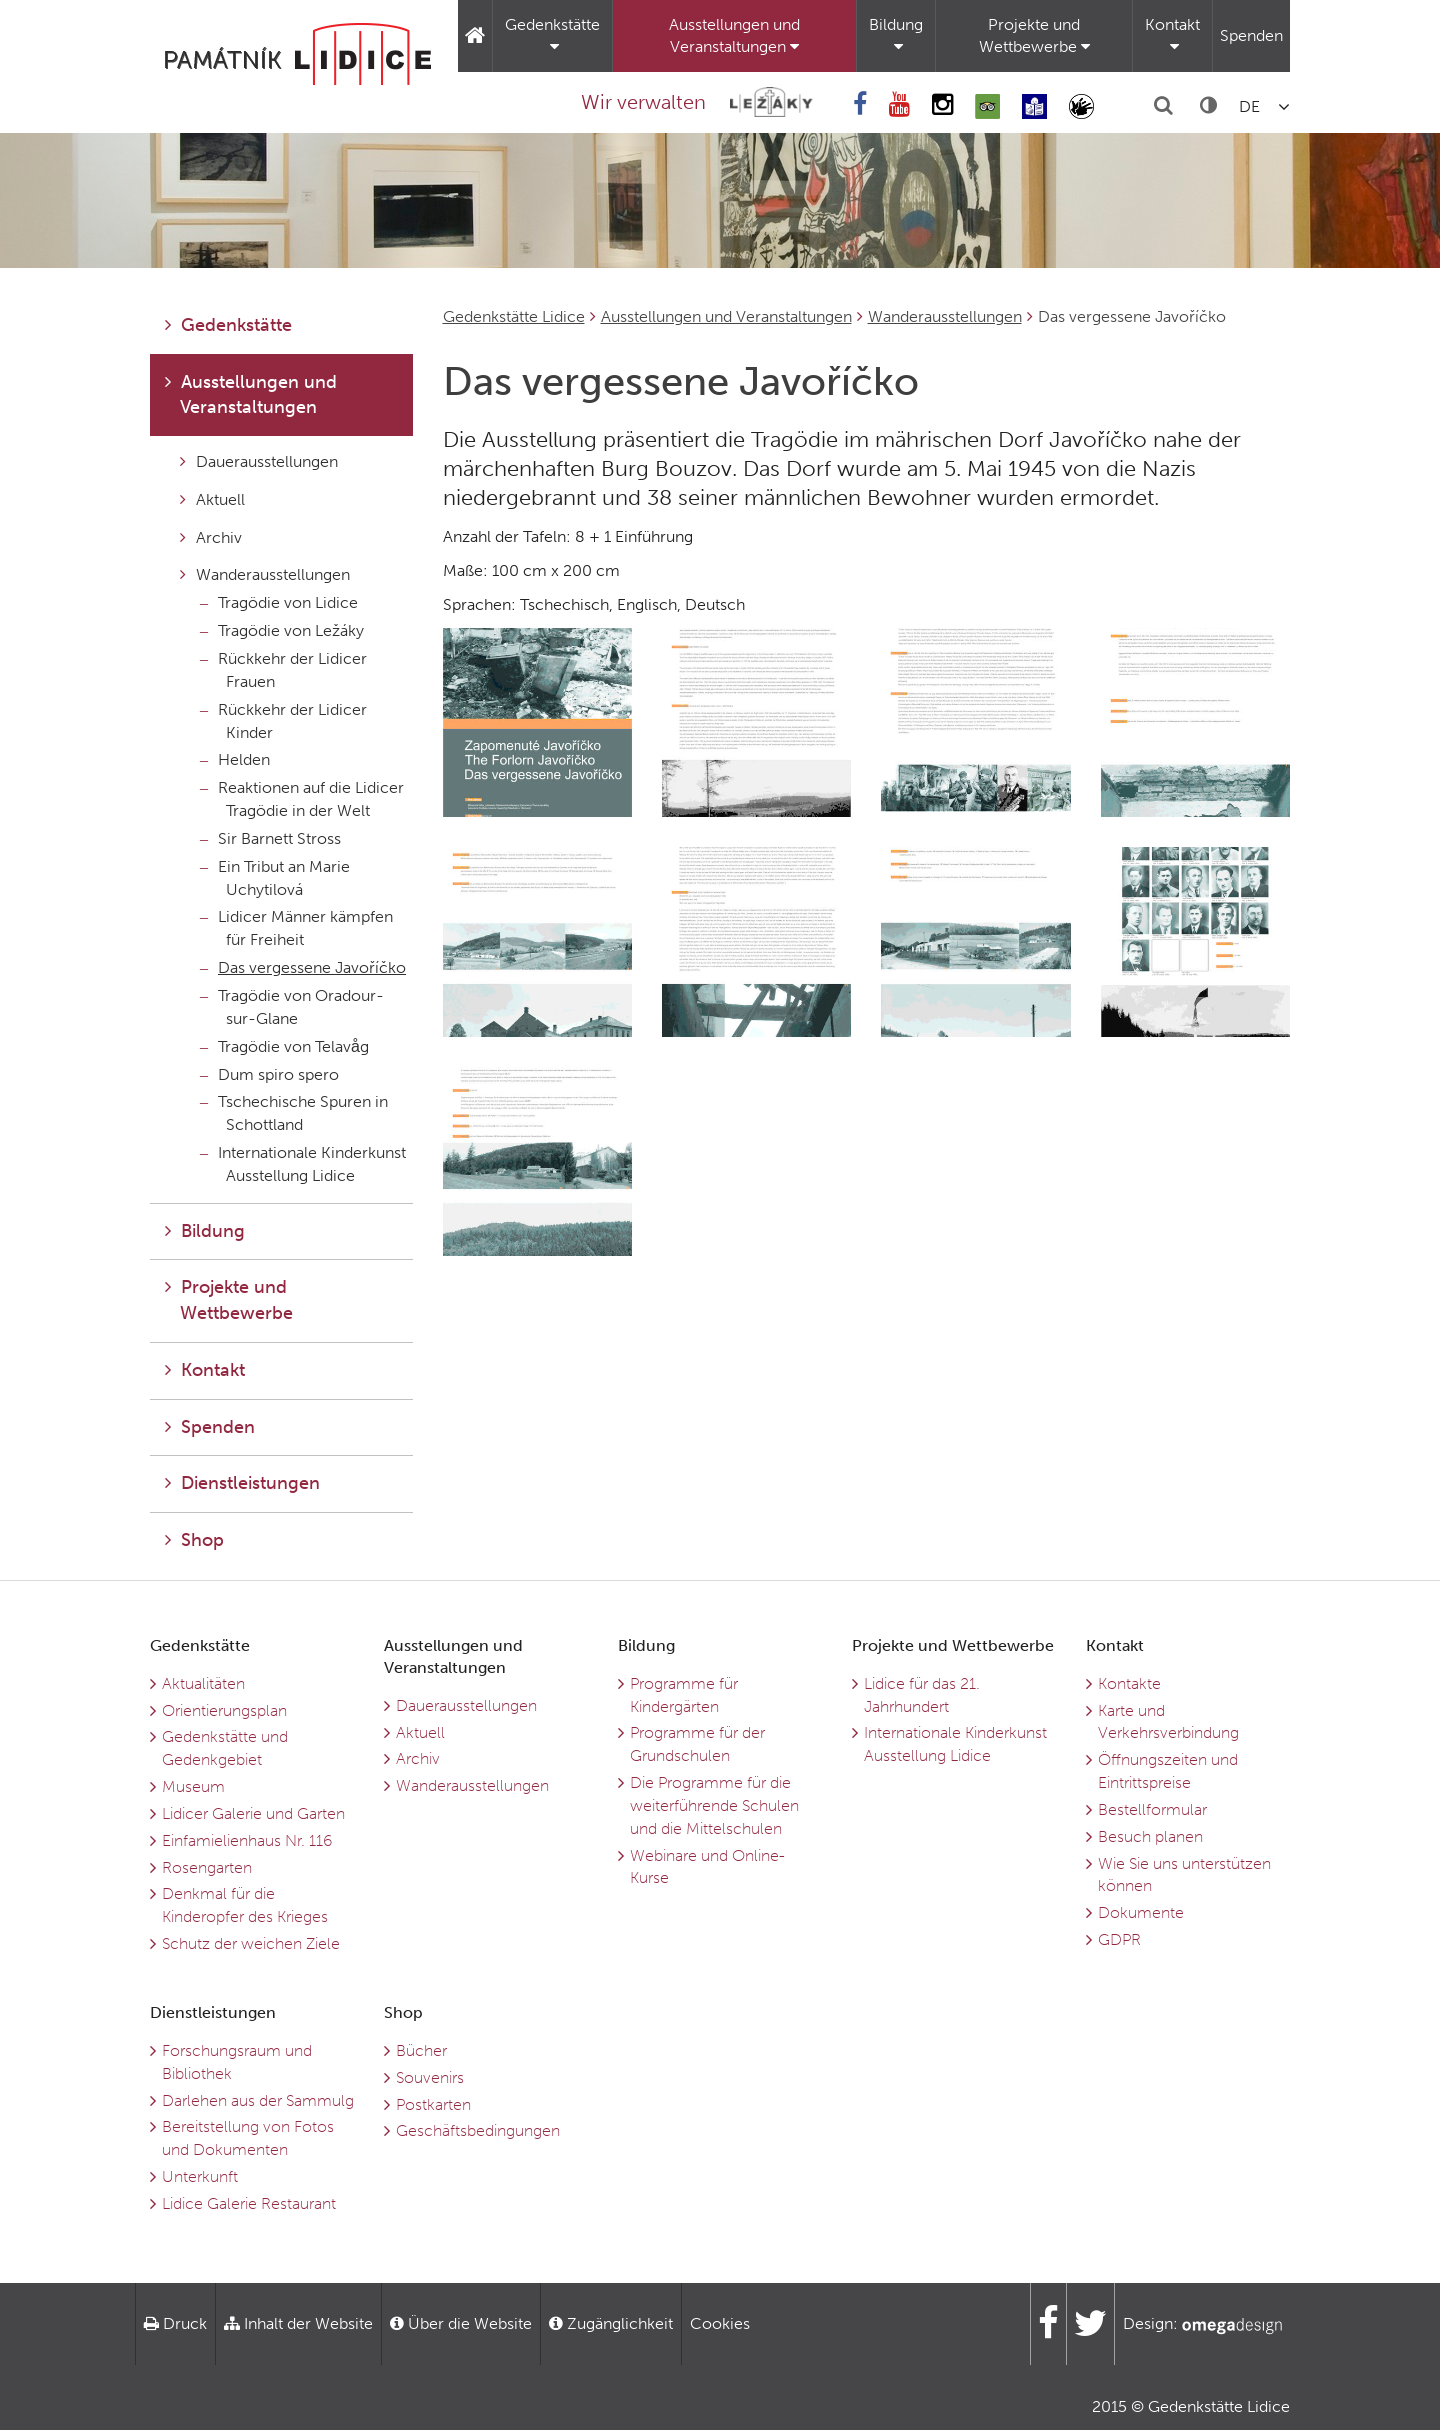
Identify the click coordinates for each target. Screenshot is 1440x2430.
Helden (235, 759)
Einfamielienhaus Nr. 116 (247, 1840)
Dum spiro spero (269, 1074)
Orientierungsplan (224, 1710)
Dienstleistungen (242, 1483)
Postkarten (433, 2104)
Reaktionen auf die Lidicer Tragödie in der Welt (302, 799)
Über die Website (461, 2323)
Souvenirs (430, 2077)
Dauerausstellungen (259, 461)
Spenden (1251, 35)
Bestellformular (1152, 1809)
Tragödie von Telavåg (284, 1046)
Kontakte (1129, 1683)
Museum (193, 1786)
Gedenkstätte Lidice (514, 316)
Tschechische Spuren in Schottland (294, 1113)
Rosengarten (207, 1867)
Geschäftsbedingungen (478, 2130)
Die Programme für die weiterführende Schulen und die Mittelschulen (714, 1805)
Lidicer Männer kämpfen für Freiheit (296, 928)
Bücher (421, 2050)
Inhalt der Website (298, 2323)
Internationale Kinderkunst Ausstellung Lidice (303, 1164)
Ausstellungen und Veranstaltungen (734, 35)
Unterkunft (200, 2176)
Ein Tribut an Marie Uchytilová (275, 878)
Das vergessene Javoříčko (303, 967)
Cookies (720, 2323)
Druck (175, 2323)
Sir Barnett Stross (270, 838)
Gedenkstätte (552, 35)
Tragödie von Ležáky (282, 630)
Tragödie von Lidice (279, 602)
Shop (194, 1540)
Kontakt (1172, 35)
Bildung (896, 35)
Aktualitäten (203, 1683)
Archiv (211, 537)
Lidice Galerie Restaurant (249, 2203)
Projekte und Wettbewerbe (1034, 35)
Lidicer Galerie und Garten (253, 1813)
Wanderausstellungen (945, 316)
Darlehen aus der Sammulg (258, 2100)
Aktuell (212, 499)
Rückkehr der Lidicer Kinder (283, 721)
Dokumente (1141, 1912)
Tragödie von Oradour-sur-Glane (292, 1007)
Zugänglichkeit (611, 2323)
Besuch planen (1150, 1836)
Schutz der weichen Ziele (251, 1943)
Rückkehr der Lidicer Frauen (283, 670)
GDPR (1119, 1939)
